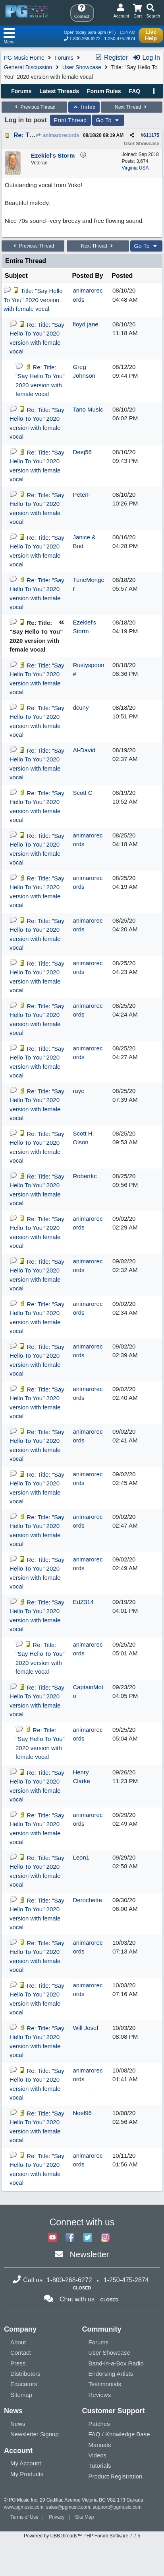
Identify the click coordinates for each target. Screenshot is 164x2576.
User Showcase (81, 67)
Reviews (100, 2394)
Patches (99, 2423)
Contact (20, 2352)
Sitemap (21, 2394)
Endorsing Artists (111, 2373)
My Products (26, 2474)
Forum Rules (104, 91)
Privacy (56, 2517)
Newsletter (89, 2254)
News (17, 2423)
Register (111, 57)
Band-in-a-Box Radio (116, 2363)
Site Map (84, 2517)
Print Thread (70, 120)
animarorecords (57, 135)
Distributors (25, 2373)
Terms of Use (24, 2517)
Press (17, 2363)
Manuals (100, 2444)
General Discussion (28, 67)
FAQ (134, 91)
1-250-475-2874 (119, 38)
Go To (108, 120)
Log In (146, 57)
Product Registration (116, 2476)
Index (84, 107)
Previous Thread (34, 107)
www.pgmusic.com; (24, 2507)
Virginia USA (135, 168)
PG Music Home (24, 58)
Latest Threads (59, 91)
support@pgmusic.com (117, 2507)
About (18, 2342)
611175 (151, 135)
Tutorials (100, 2465)
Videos (98, 2455)
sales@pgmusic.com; (69, 2507)
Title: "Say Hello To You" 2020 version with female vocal (33, 299)
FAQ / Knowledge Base (119, 2434)
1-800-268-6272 (84, 38)
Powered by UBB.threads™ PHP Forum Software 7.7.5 (82, 2536)
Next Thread (131, 107)
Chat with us (77, 2299)
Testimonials (105, 2384)
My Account (25, 2463)
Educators (23, 2384)
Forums (63, 58)
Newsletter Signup (34, 2434)
